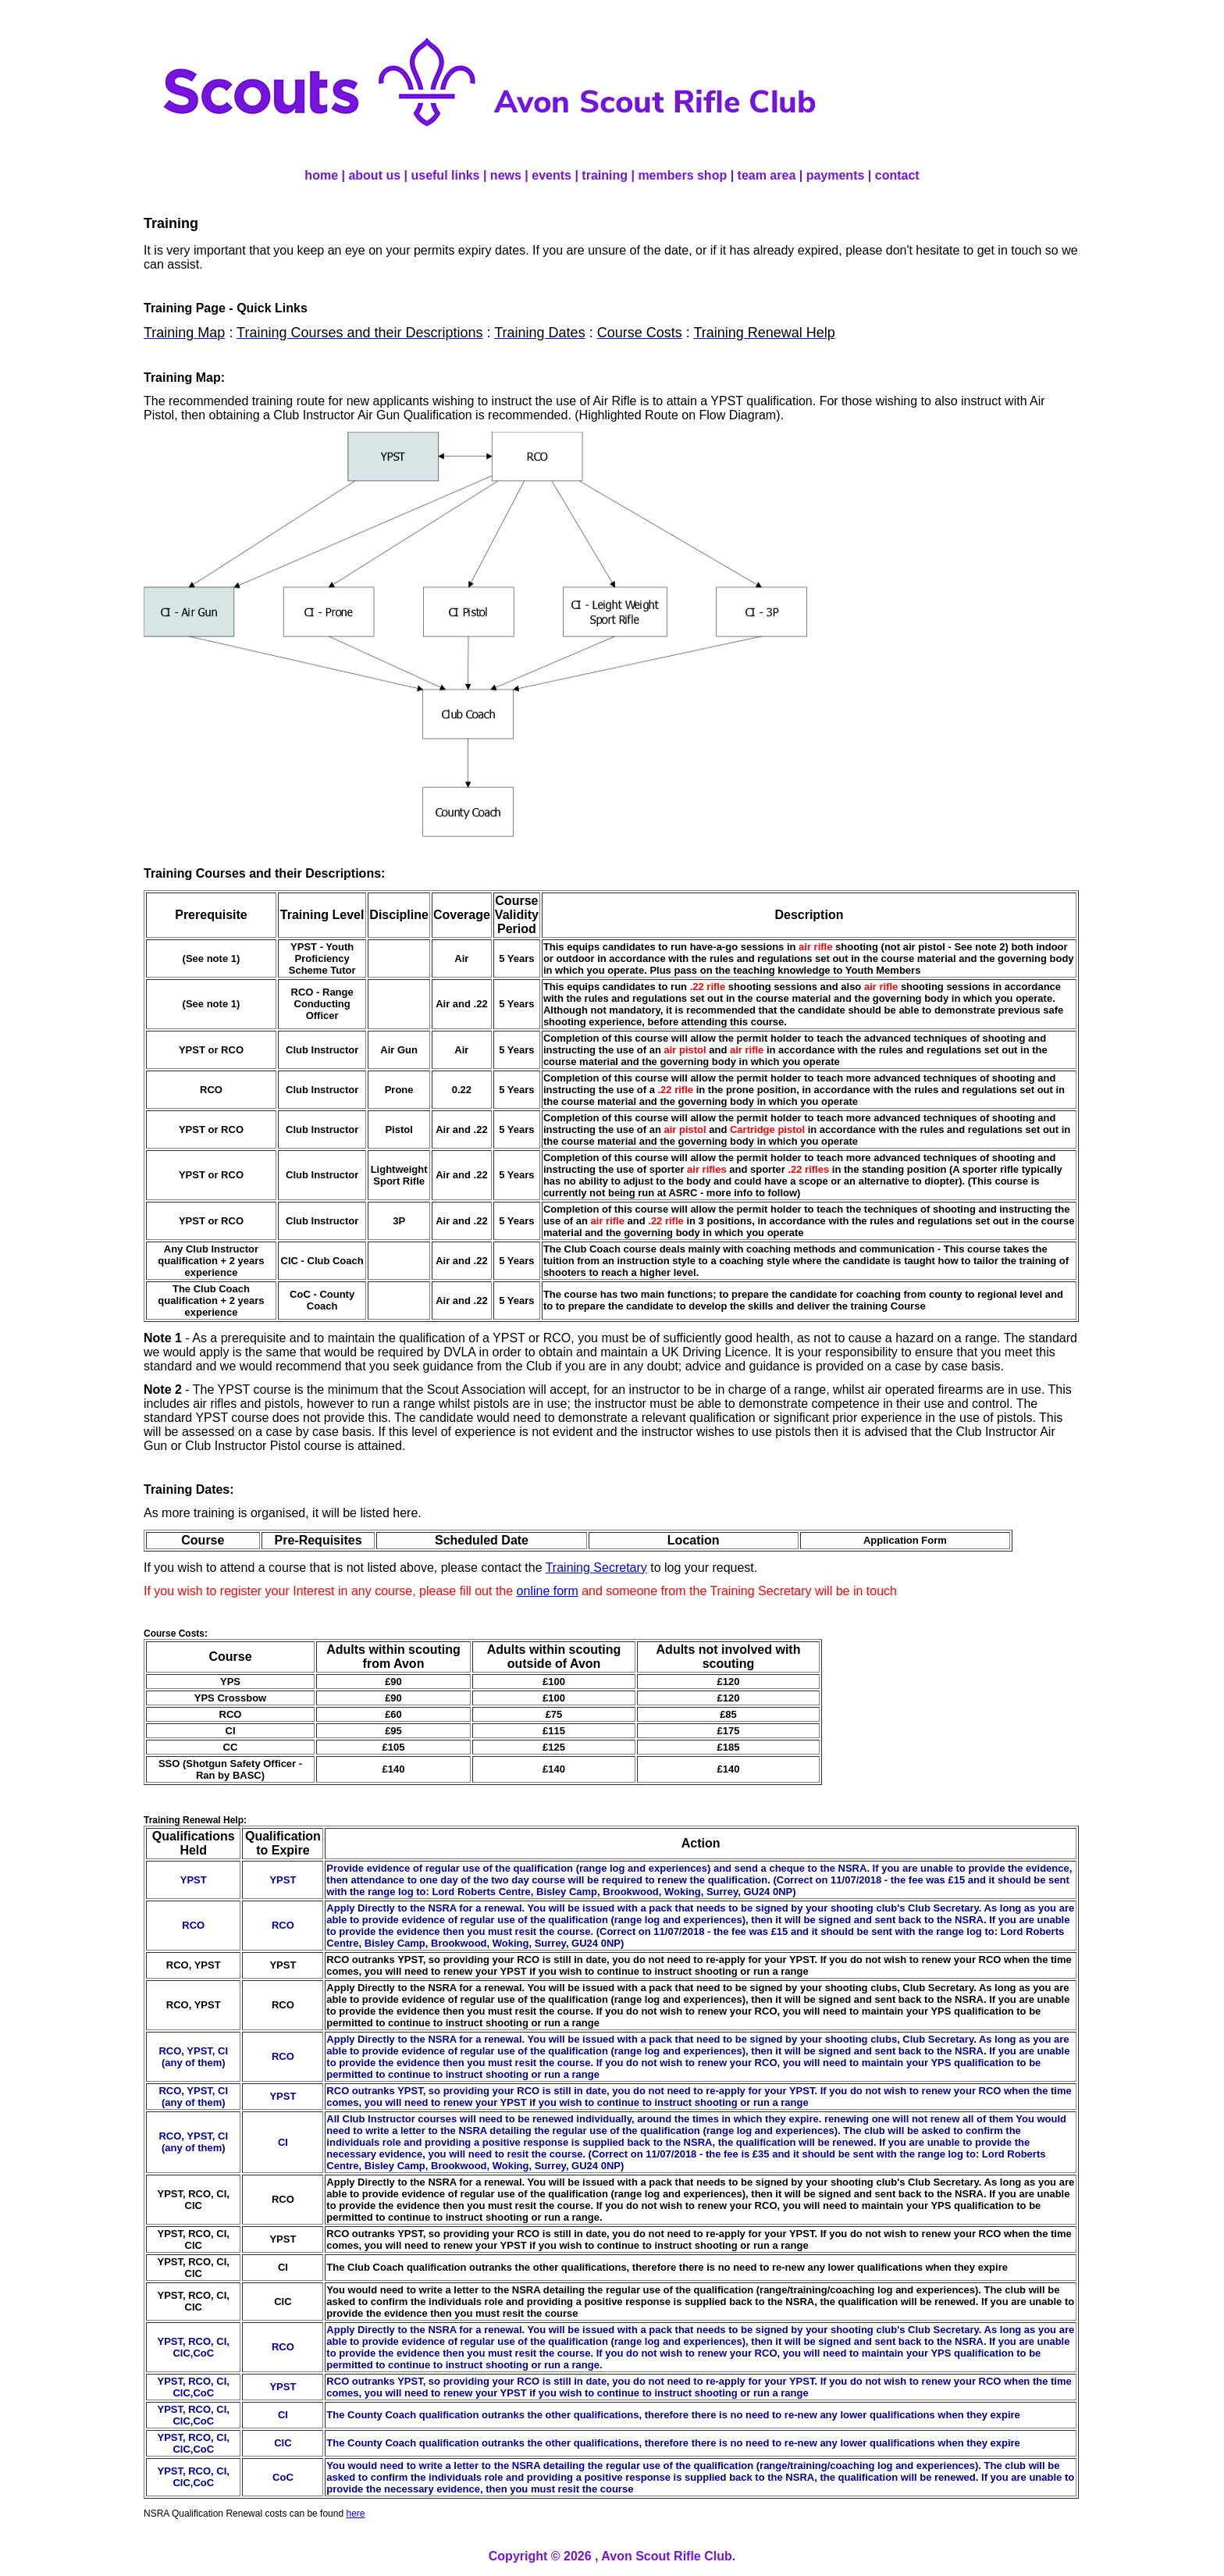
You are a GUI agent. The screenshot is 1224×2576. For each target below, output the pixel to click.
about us (374, 175)
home (321, 175)
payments (835, 175)
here (355, 2513)
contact (897, 175)
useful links (445, 175)
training (605, 175)
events (551, 175)
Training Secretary (596, 1567)
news (505, 175)
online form (547, 1591)
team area (767, 175)
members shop (682, 175)
